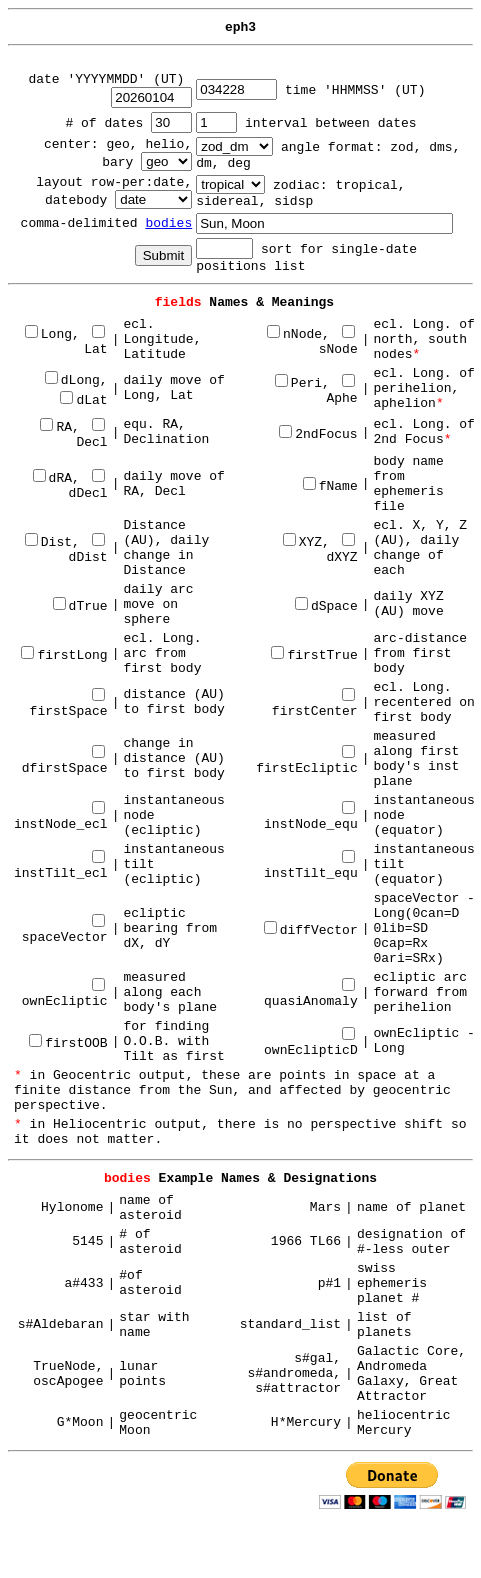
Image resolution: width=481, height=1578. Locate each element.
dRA (52, 478)
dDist (88, 550)
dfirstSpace (65, 761)
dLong (72, 380)
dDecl (88, 486)
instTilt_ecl (61, 866)
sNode (338, 342)
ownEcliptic (65, 994)
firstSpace (69, 704)
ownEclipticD (311, 1043)
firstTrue (314, 655)
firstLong (64, 655)
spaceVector (65, 930)
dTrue (80, 606)
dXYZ (341, 550)
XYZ (302, 542)
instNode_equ (311, 817)
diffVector (311, 930)
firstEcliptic (306, 761)
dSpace (326, 606)
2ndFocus (318, 434)
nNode (294, 334)
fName (330, 486)
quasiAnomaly (311, 994)
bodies (168, 223)
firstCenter (315, 704)
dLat (83, 400)
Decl (91, 435)
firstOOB (68, 1043)
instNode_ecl (61, 817)
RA (56, 427)
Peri (298, 383)
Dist (48, 542)
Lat (95, 342)
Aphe (341, 391)
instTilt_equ (311, 866)
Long (48, 334)
